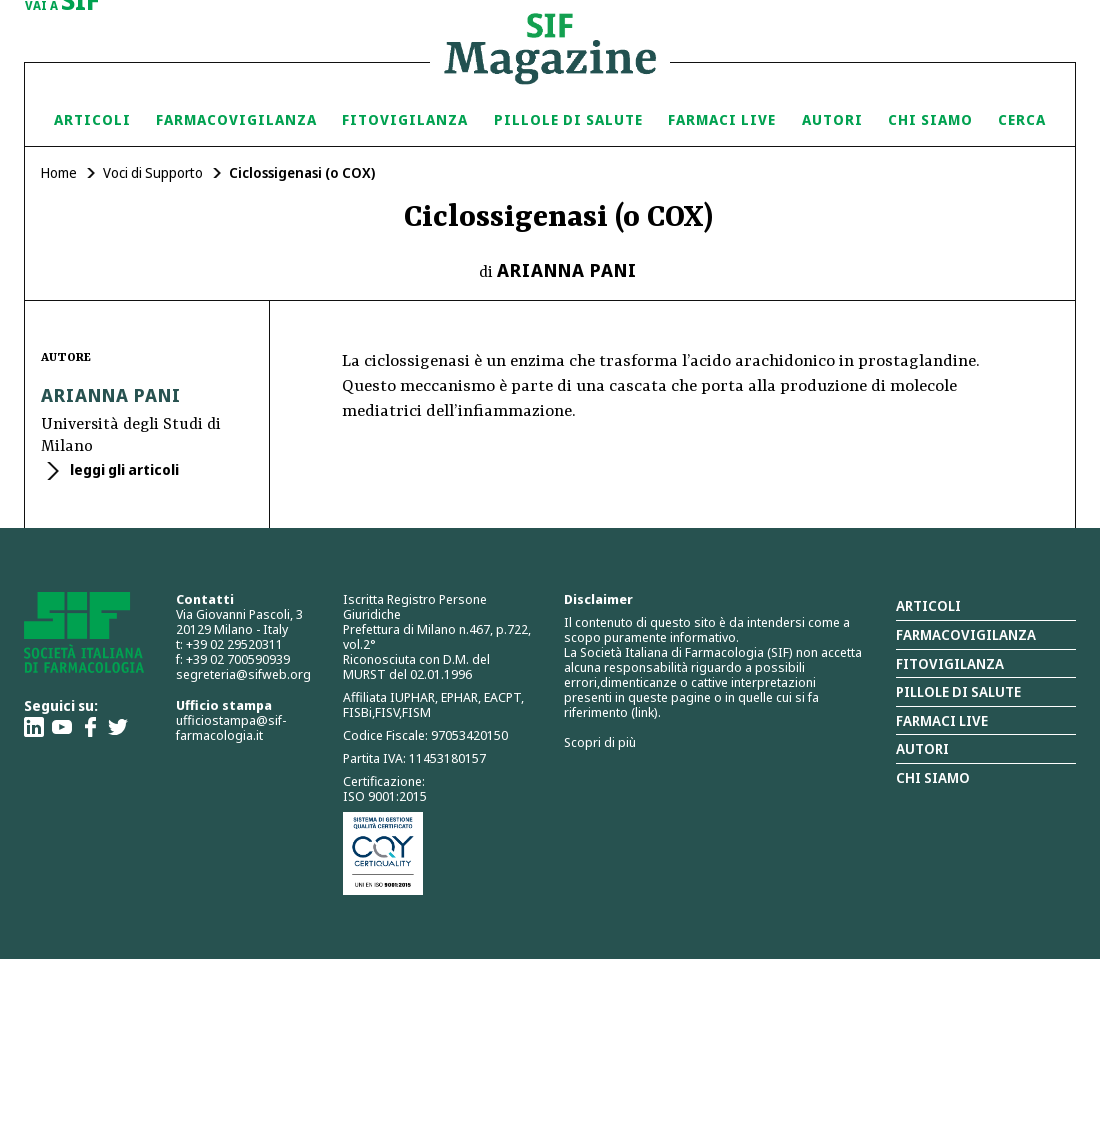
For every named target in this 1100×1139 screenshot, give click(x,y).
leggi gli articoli (123, 469)
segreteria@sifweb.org (243, 674)
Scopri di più (600, 742)
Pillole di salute (958, 691)
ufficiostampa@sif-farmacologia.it (231, 727)
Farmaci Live (722, 119)
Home (59, 172)
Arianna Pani (567, 270)
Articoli (92, 119)
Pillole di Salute (568, 119)
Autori (832, 119)
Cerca (1022, 119)
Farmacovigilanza (236, 119)
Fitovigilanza (405, 119)
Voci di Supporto (153, 172)
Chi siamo (930, 119)
